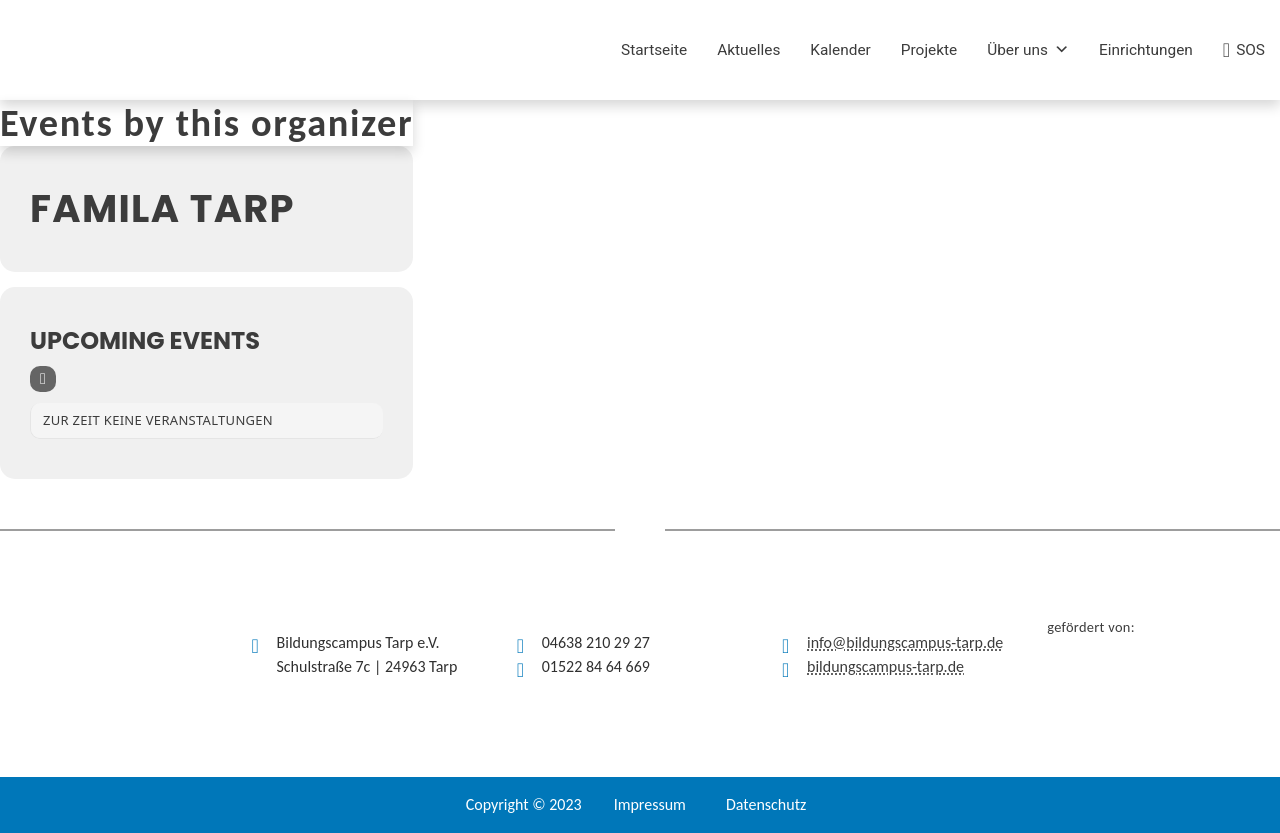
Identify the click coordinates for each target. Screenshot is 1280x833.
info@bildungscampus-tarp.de (905, 642)
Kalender (840, 50)
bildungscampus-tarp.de (885, 666)
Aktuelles (748, 50)
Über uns (1028, 50)
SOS (1250, 50)
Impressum (650, 804)
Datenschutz (766, 804)
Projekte (929, 50)
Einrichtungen (1146, 50)
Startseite (654, 50)
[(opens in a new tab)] (341, 50)
